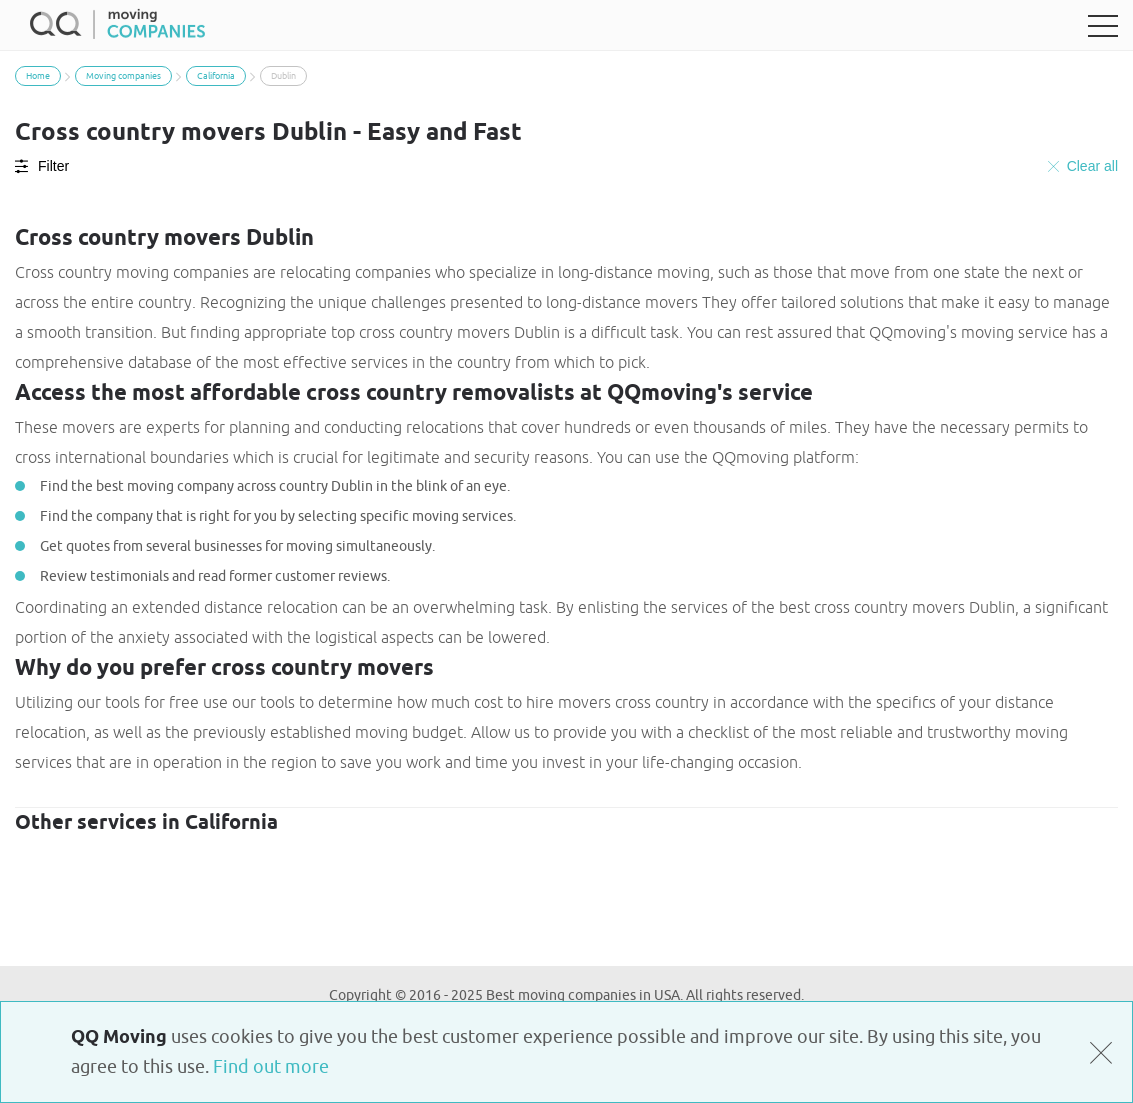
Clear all (1083, 166)
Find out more (271, 1067)
